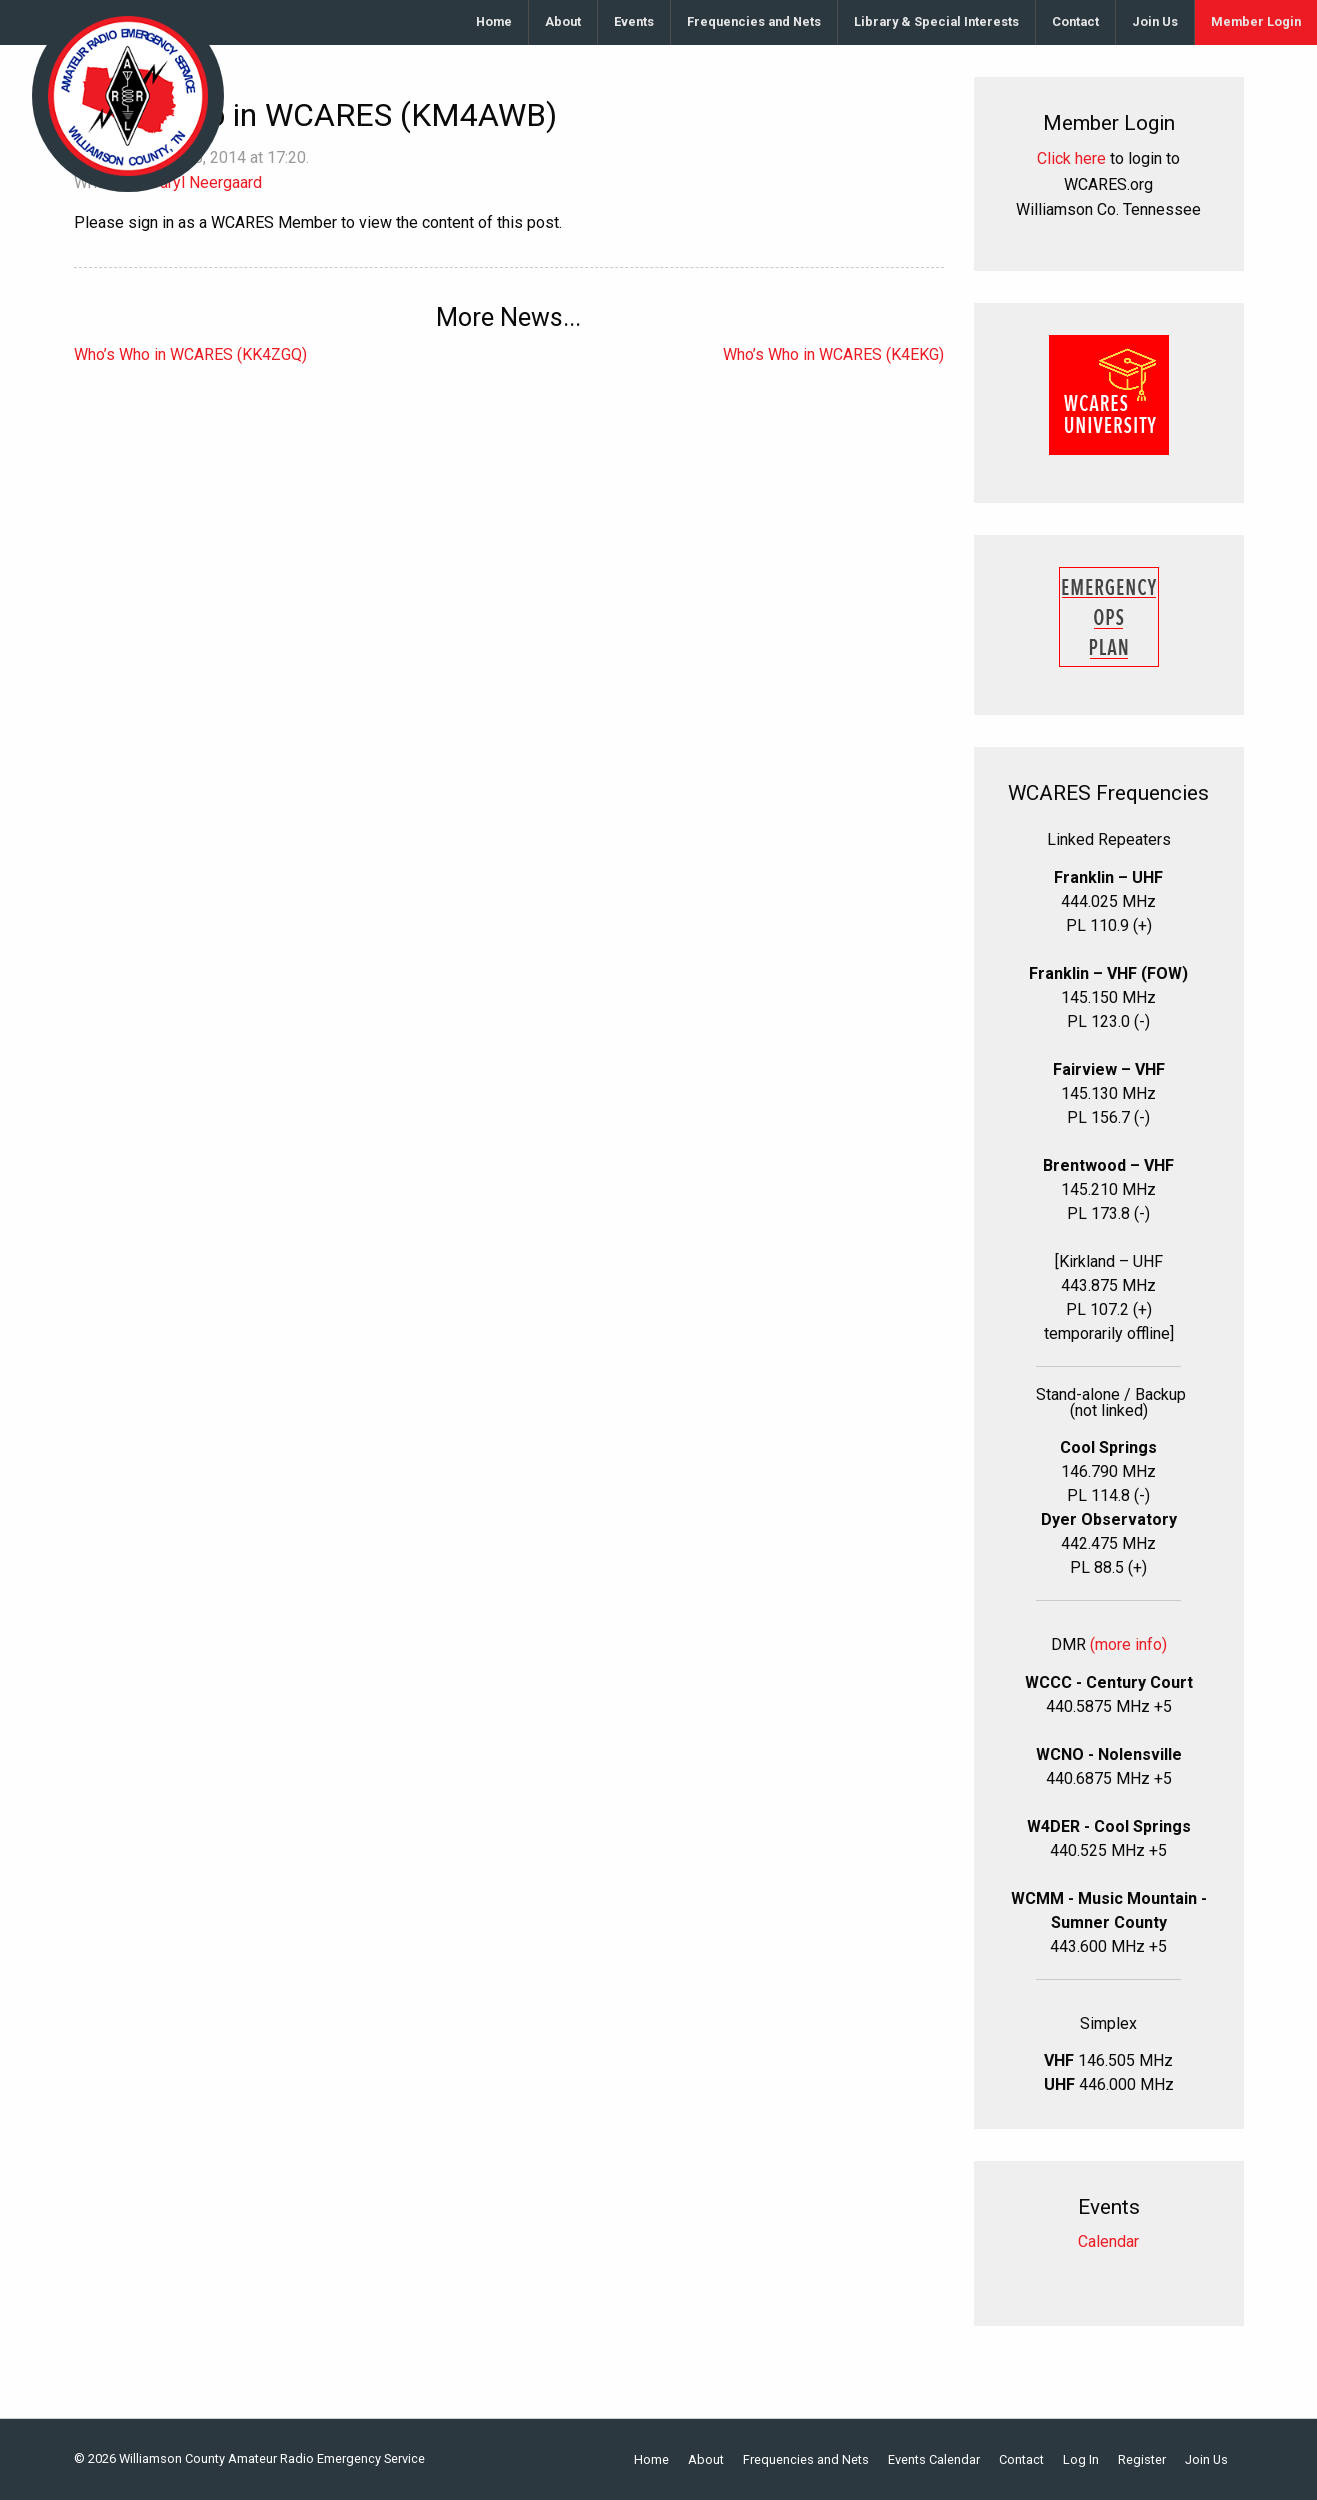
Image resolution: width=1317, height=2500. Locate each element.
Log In (1081, 2460)
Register (1142, 2460)
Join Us (1155, 21)
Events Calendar (934, 2460)
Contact (1075, 21)
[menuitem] (494, 22)
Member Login (1256, 21)
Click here (1071, 158)
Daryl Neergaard (205, 182)
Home (494, 21)
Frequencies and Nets (754, 21)
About (563, 21)
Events (634, 21)
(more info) (1128, 1644)
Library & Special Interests (936, 21)
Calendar (1108, 2241)
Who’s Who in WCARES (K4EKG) (833, 354)
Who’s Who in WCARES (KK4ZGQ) (190, 354)
